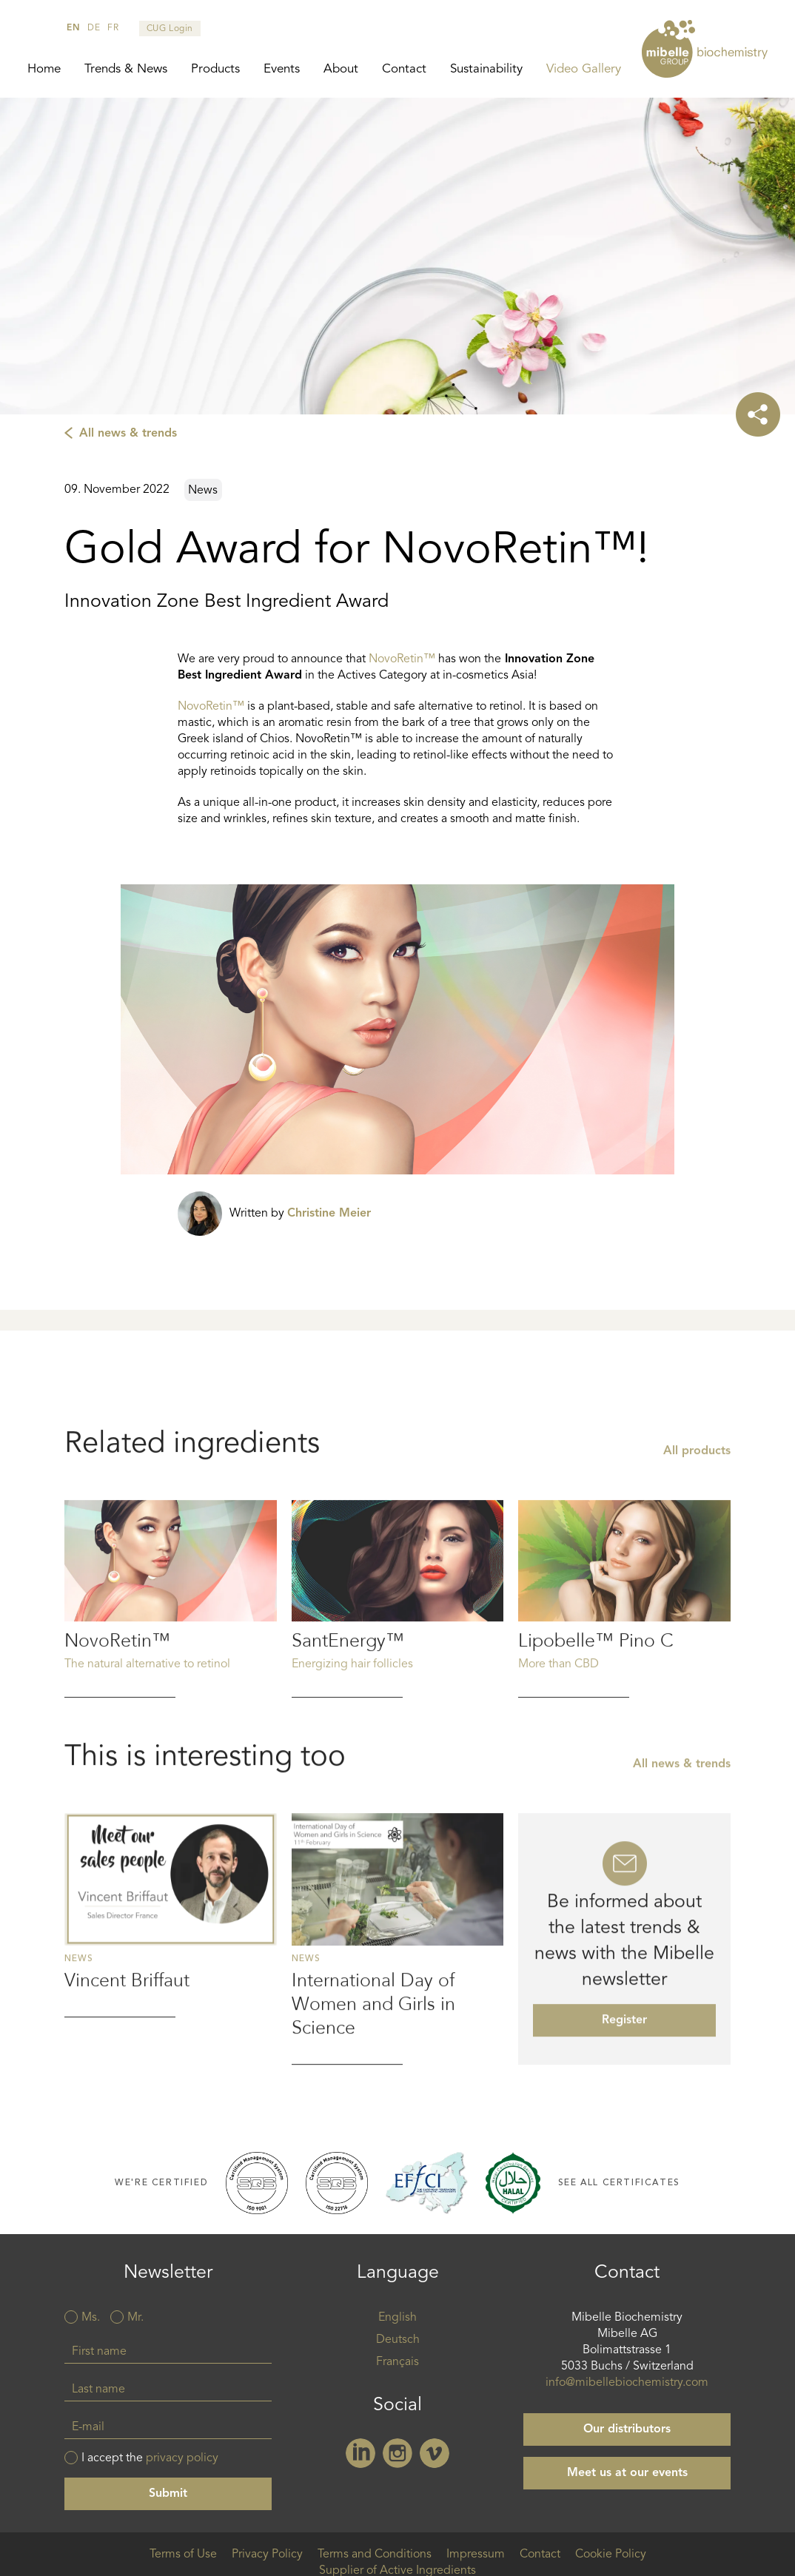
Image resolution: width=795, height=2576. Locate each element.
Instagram (397, 2453)
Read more (170, 1668)
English (397, 2318)
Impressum (475, 2554)
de (93, 28)
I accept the (149, 2458)
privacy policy (182, 2458)
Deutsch (398, 2340)
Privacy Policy (267, 2554)
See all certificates (619, 2183)
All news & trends (128, 434)
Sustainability (486, 69)
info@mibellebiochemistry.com (627, 2383)
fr (112, 28)
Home (44, 69)
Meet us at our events (627, 2473)
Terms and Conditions (375, 2554)
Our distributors (627, 2429)
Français (397, 2362)
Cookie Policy (610, 2554)
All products (697, 1521)
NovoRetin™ (402, 659)
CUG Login (170, 28)
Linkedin (360, 2453)
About (340, 69)
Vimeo (434, 2453)
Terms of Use (183, 2554)
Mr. (135, 2318)
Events (282, 69)
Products (215, 69)
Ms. (90, 2318)
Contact (404, 69)
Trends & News (125, 69)
